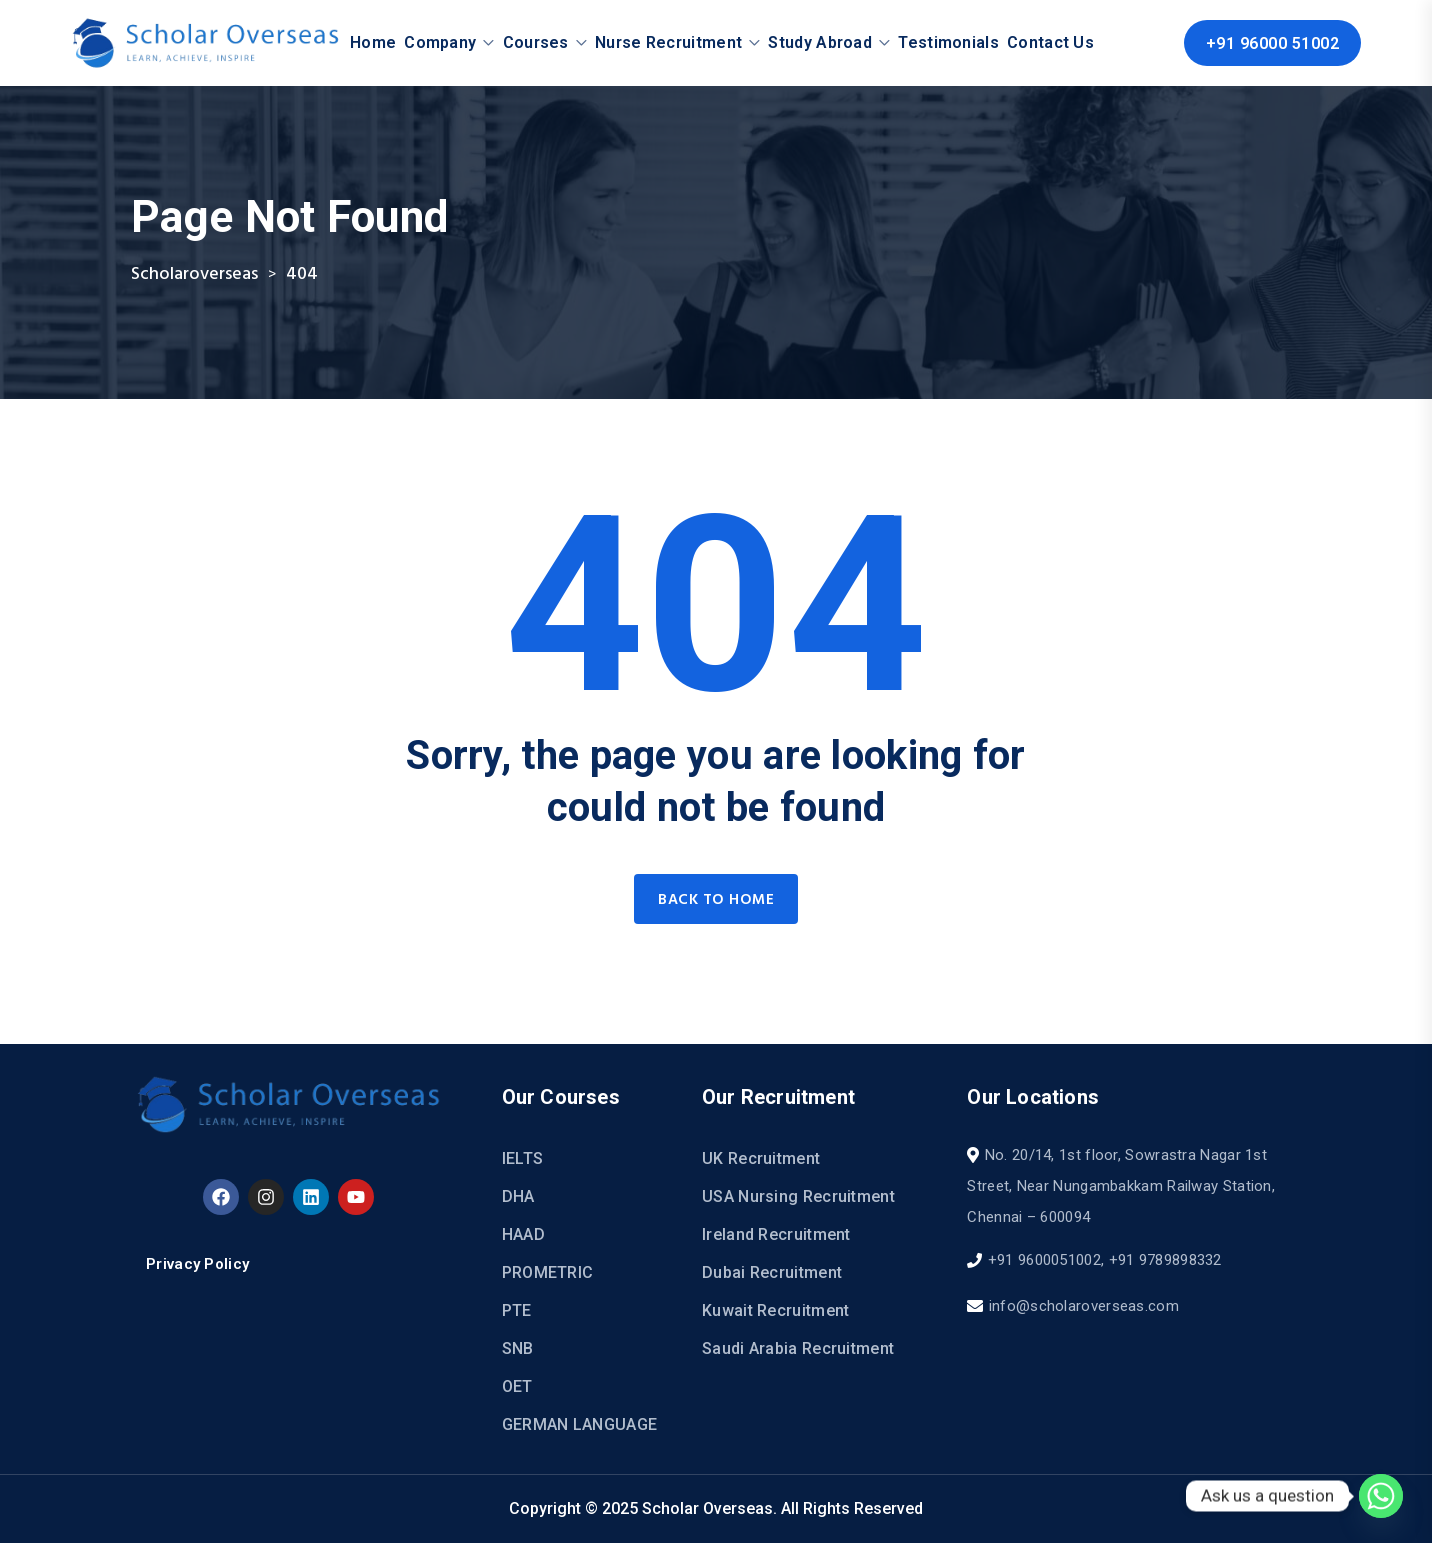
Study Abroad (820, 42)
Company (440, 42)
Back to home (716, 900)
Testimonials (948, 42)
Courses (536, 42)
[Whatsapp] (1381, 1496)
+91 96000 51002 (1273, 43)
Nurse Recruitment (668, 42)
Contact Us (1050, 42)
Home (373, 42)
